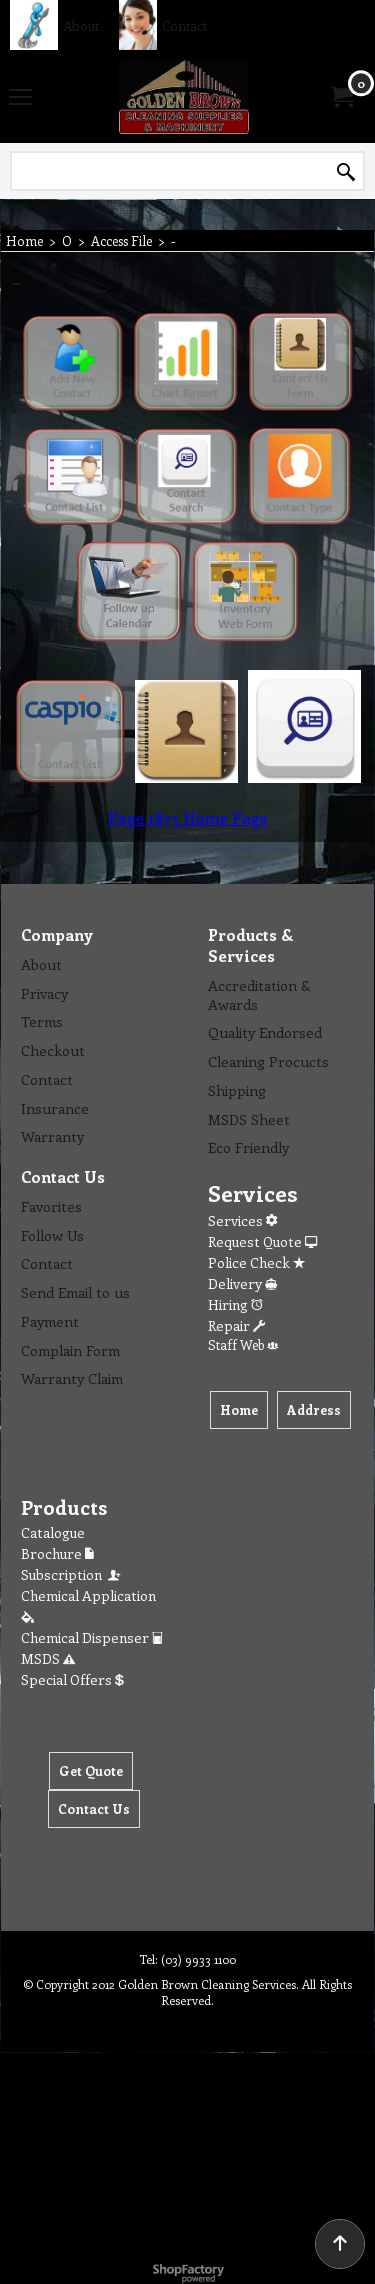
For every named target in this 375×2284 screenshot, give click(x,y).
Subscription (72, 1574)
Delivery (242, 1283)
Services (242, 1220)
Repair (236, 1325)
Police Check (256, 1262)
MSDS (48, 1658)
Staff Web (243, 1344)
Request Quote (262, 1241)
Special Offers (72, 1679)
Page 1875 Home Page (188, 817)
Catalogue (53, 1532)
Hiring (235, 1304)
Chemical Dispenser (92, 1637)
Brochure (57, 1553)
